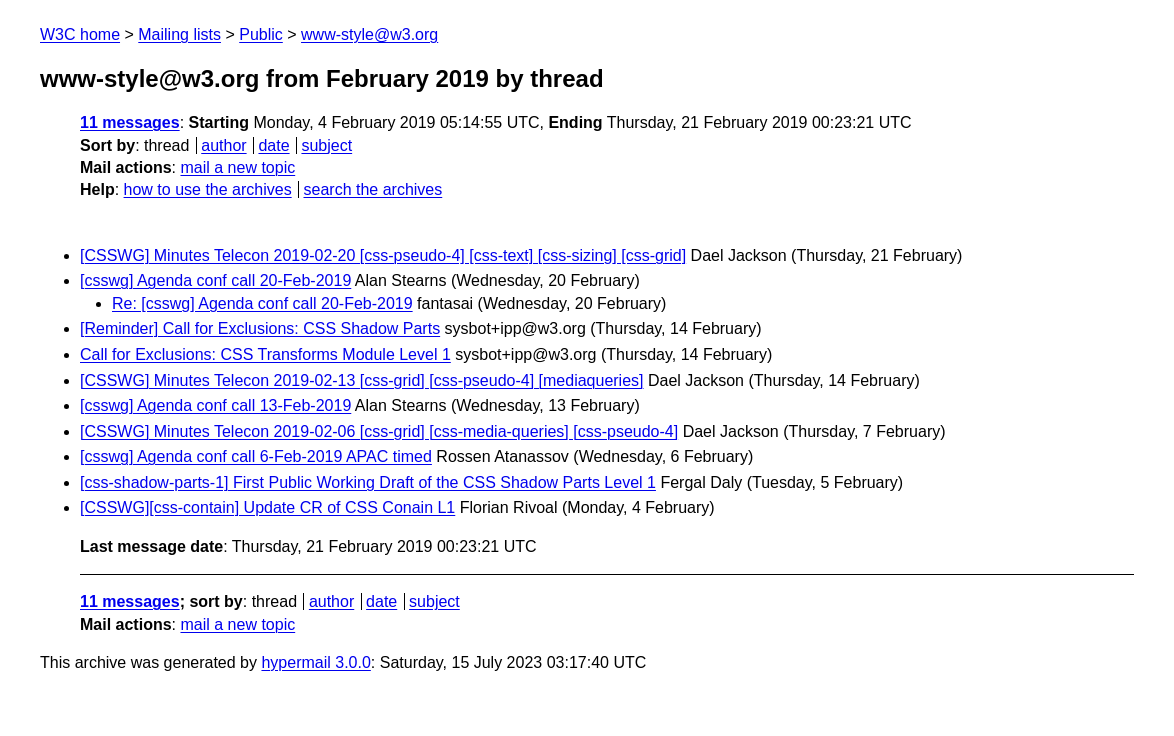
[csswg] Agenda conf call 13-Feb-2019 (215, 405)
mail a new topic (237, 167)
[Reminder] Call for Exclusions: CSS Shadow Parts (260, 328)
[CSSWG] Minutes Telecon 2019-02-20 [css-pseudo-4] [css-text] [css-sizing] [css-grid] (383, 255)
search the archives (373, 189)
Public (261, 34)
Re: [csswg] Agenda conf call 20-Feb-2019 (262, 303)
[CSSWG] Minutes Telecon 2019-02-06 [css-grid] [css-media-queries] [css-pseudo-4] (379, 431)
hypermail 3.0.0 (315, 662)
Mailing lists (179, 34)
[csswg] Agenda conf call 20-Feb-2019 (215, 280)
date (273, 145)
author (223, 145)
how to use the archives (208, 189)
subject (326, 145)
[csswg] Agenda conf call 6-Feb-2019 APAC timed (256, 456)
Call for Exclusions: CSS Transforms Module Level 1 (265, 354)
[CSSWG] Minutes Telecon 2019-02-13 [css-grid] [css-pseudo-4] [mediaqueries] (362, 380)
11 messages (130, 122)
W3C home (80, 34)
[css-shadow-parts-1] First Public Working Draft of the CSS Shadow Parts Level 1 (368, 482)
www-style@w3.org (369, 34)
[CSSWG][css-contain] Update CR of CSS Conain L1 (267, 507)
